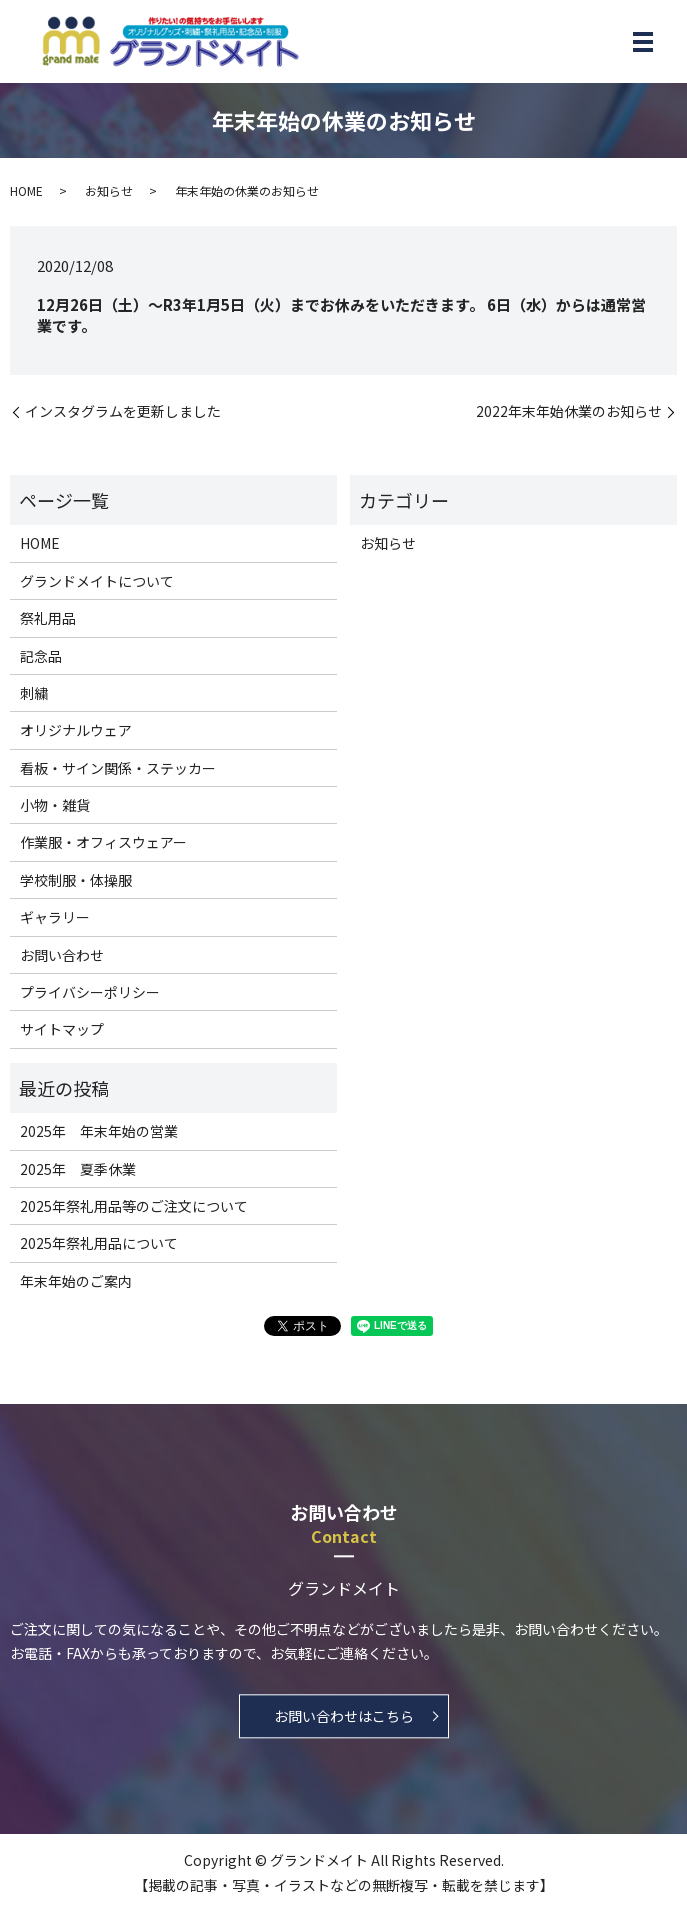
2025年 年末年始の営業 (99, 1131)
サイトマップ (62, 1029)
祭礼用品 (48, 618)
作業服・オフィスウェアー (103, 842)
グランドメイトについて (97, 581)
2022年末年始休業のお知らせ (569, 411)
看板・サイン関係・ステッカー (118, 768)
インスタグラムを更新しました (123, 411)
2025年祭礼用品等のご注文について (134, 1206)
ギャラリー (55, 917)
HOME (26, 190)
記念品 (41, 656)
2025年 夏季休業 (78, 1169)
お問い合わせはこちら (344, 1716)
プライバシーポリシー (90, 992)
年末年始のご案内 (76, 1281)
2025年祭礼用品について (99, 1243)
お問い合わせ (62, 955)
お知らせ (109, 190)
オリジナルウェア (76, 730)
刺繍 (34, 693)
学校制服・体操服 (76, 880)
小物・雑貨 (55, 805)
